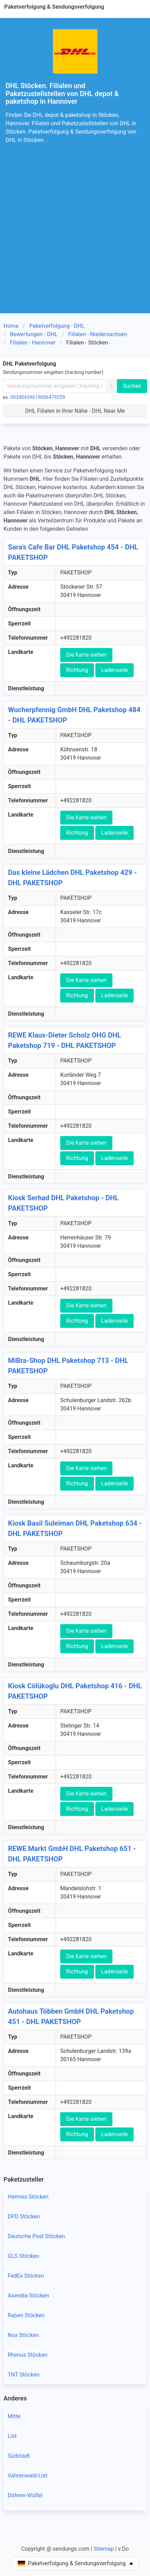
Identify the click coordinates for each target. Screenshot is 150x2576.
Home (10, 326)
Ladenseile (114, 670)
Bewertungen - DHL (34, 334)
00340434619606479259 (37, 397)
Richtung (77, 670)
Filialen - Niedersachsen (97, 334)
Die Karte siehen (86, 654)
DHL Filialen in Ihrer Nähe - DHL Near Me (75, 411)
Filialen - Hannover (33, 342)
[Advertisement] (75, 235)
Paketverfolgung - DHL (57, 326)
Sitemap (104, 2548)
